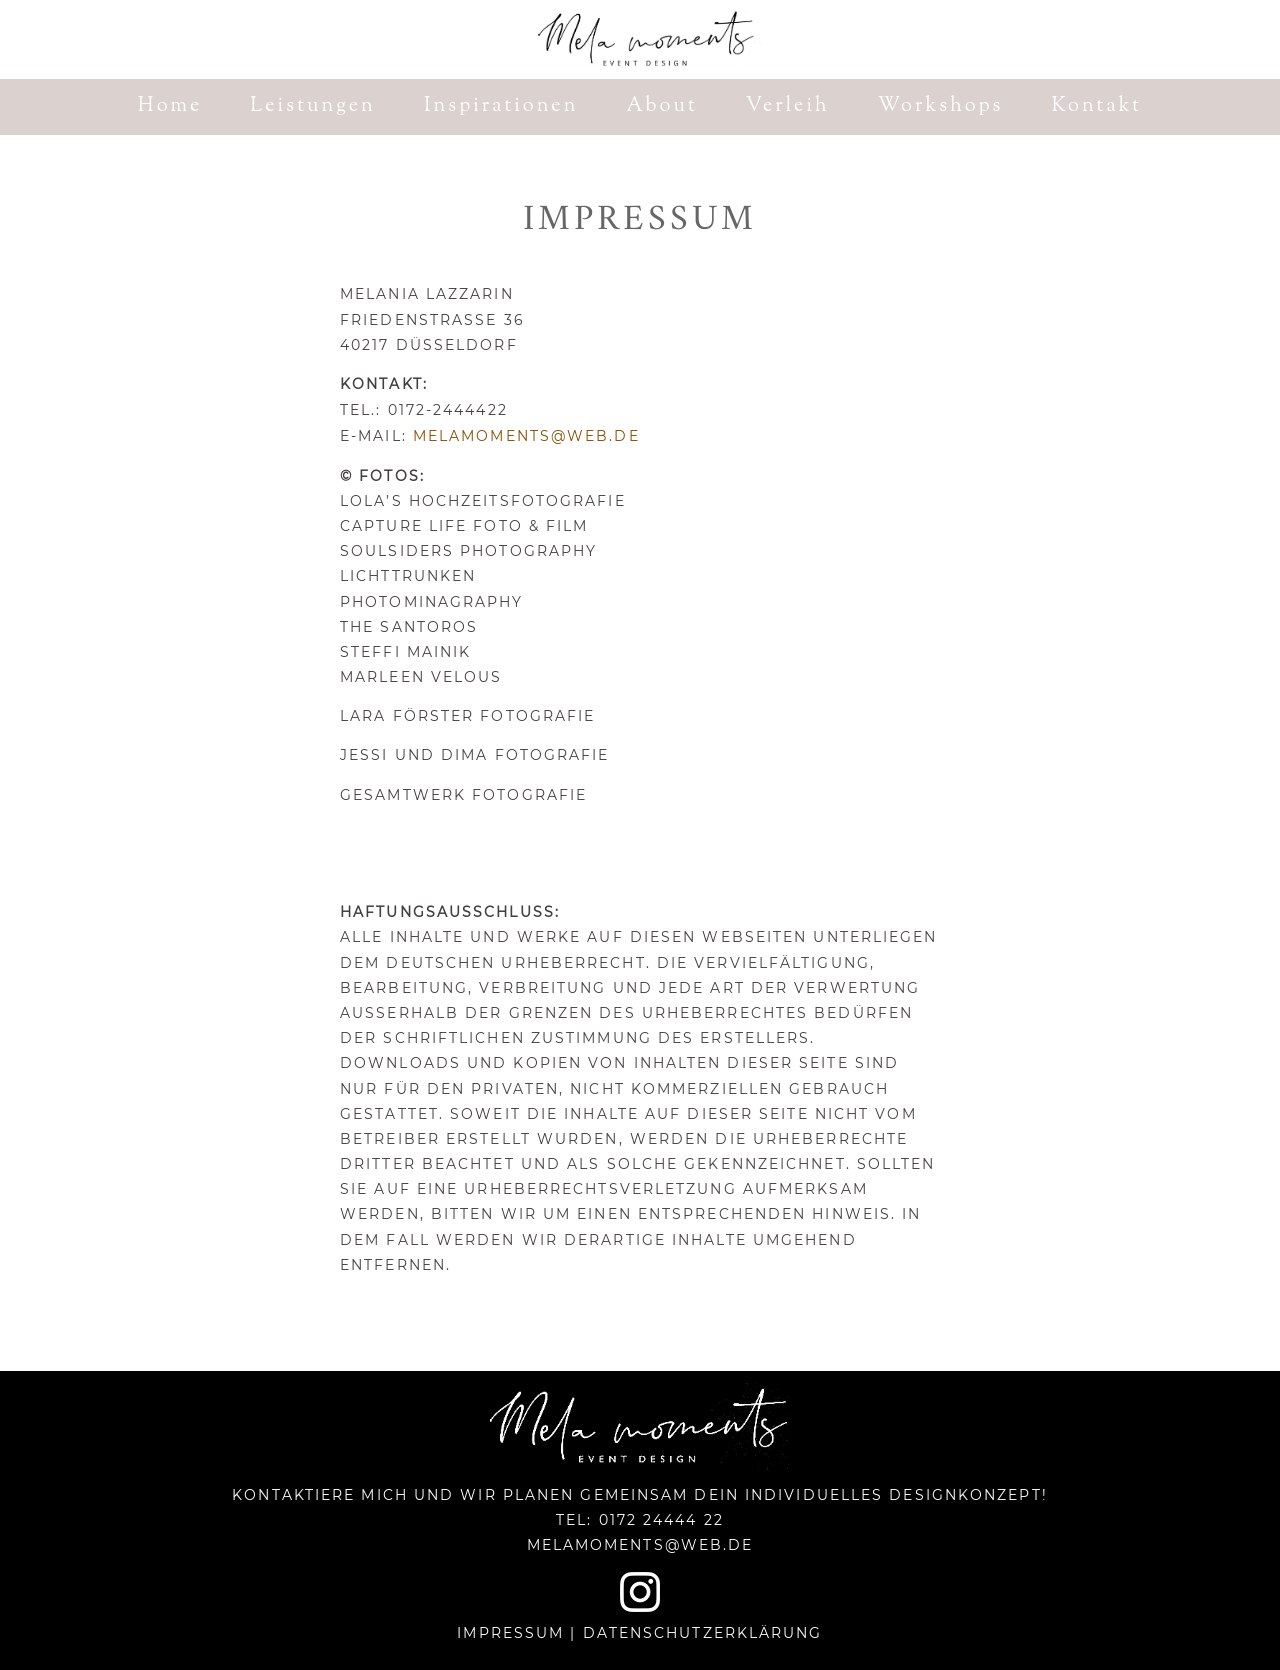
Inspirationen (501, 110)
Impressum (510, 1633)
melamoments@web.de (526, 436)
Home (170, 110)
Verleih (788, 110)
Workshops (941, 110)
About (662, 110)
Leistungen (313, 110)
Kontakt (1096, 110)
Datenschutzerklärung (703, 1633)
